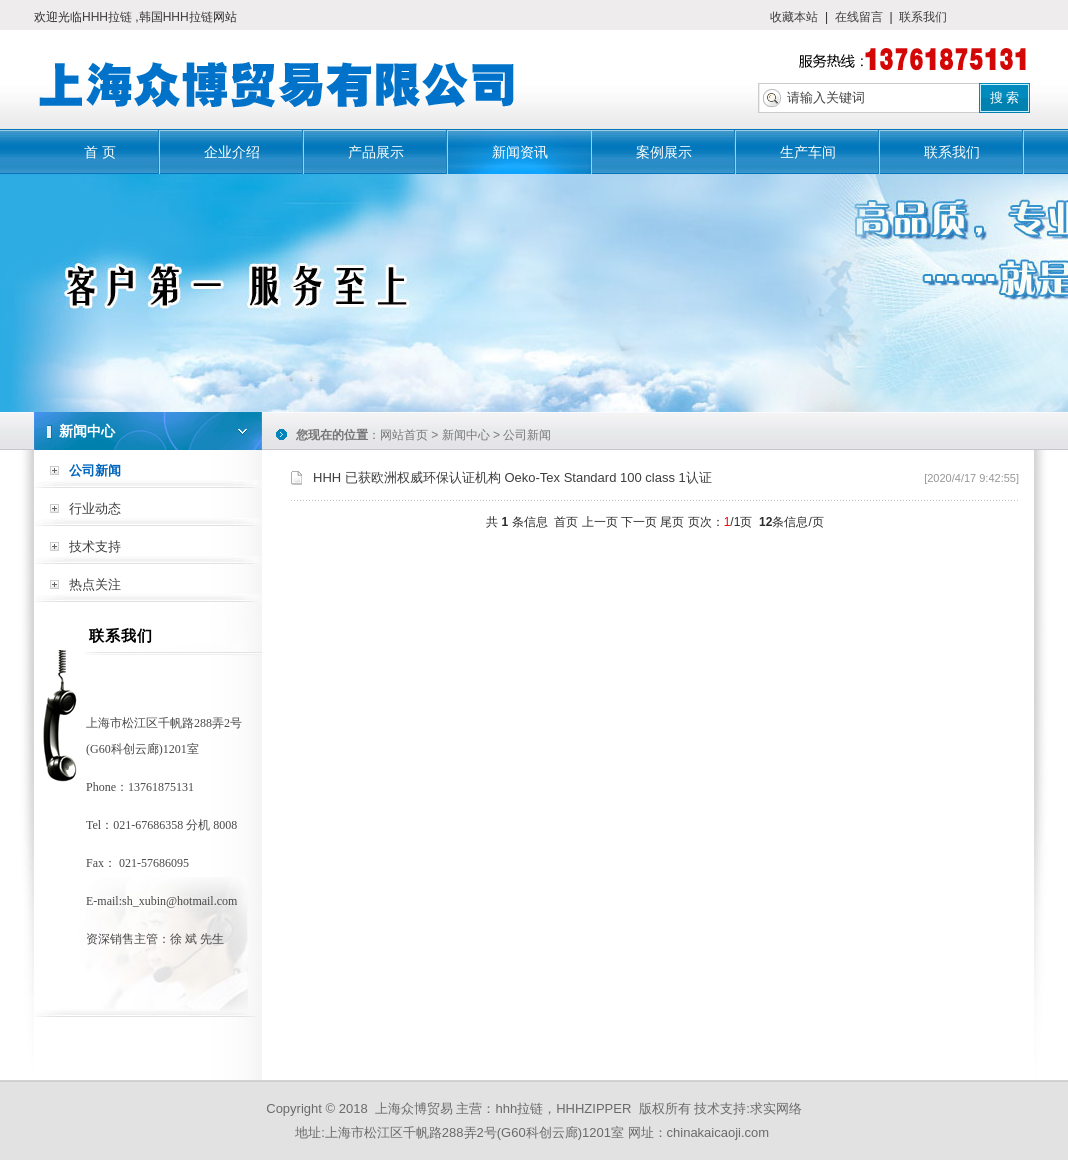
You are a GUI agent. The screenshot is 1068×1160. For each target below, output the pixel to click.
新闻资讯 (520, 152)
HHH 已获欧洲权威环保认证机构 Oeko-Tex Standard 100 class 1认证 (512, 477)
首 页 (100, 152)
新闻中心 (466, 435)
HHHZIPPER (593, 1108)
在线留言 (859, 17)
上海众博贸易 (414, 1108)
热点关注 (95, 584)
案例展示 (664, 152)
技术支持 (95, 546)
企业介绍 (232, 152)
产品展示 (376, 152)
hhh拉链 (519, 1108)
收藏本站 (794, 17)
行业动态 (95, 508)
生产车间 (808, 152)
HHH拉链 (108, 17)
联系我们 (923, 17)
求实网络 (776, 1108)
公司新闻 (95, 470)
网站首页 (404, 435)
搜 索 (1005, 97)
